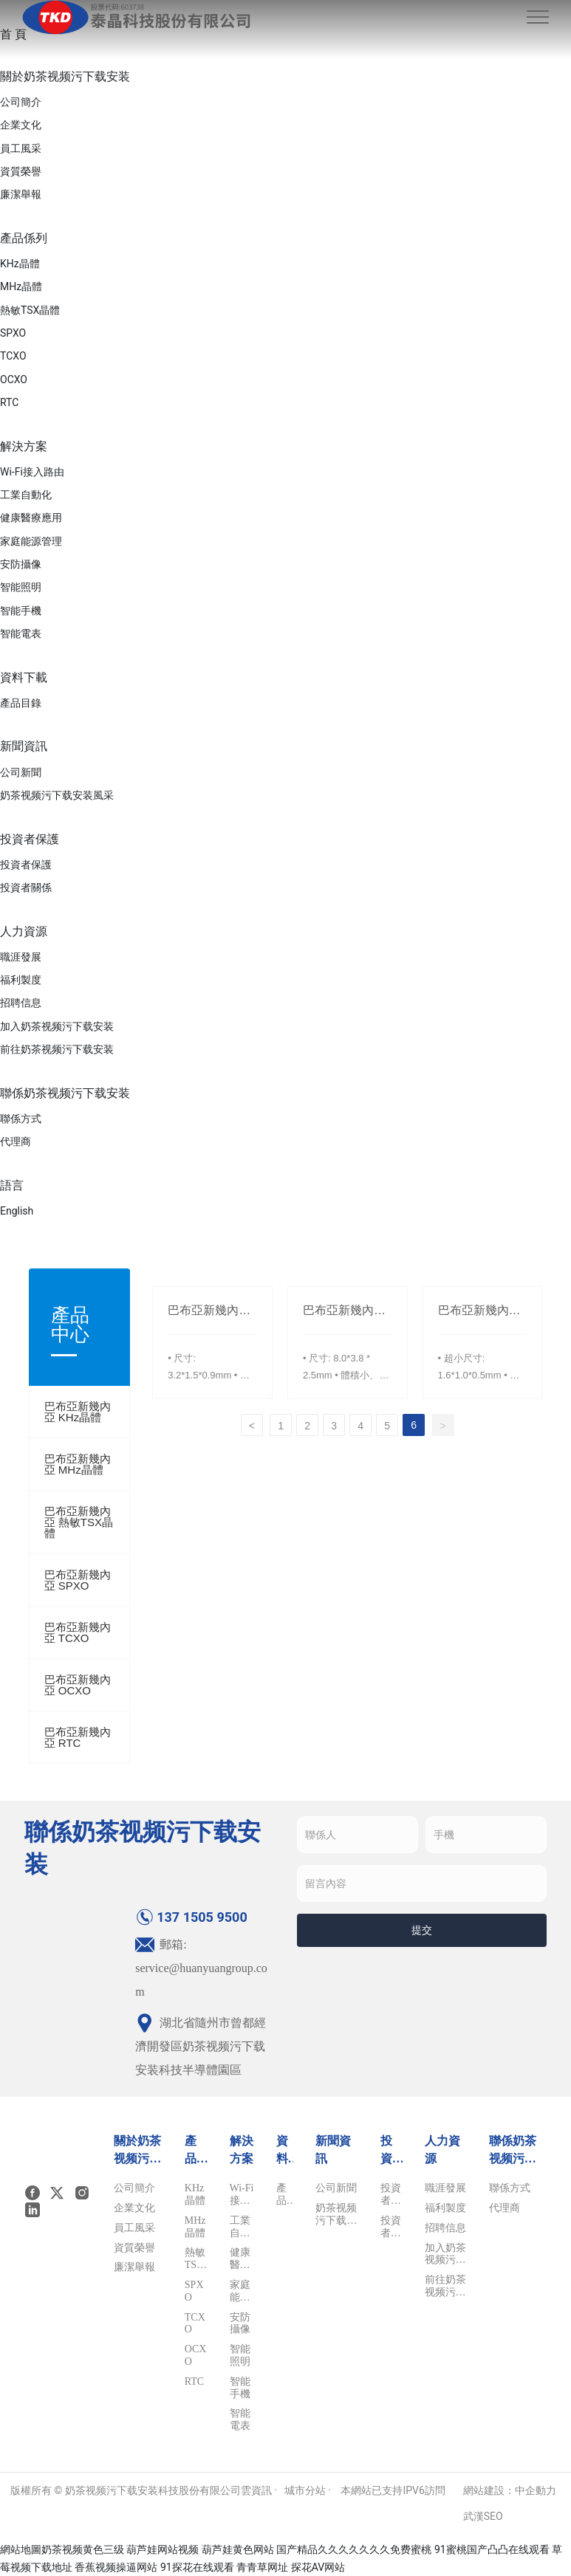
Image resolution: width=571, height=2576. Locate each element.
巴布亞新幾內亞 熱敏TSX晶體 (78, 1522)
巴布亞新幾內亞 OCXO (77, 1685)
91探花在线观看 (197, 2567)
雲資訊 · (259, 2490)
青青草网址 (262, 2567)
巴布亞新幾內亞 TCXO (77, 1632)
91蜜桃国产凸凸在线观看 (492, 2549)
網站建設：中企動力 (509, 2490)
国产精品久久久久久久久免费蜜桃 (353, 2549)
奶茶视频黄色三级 (82, 2549)
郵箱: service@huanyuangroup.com (201, 1968)
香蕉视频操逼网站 (116, 2567)
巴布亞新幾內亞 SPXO (77, 1580)
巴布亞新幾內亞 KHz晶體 (77, 1411)
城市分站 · (309, 2490)
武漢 (473, 2516)
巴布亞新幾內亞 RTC (77, 1737)
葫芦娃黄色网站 (238, 2549)
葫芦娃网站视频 (162, 2549)
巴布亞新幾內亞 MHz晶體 (77, 1464)
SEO (493, 2516)
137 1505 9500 (191, 1917)
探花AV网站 (318, 2567)
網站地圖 (20, 2549)
